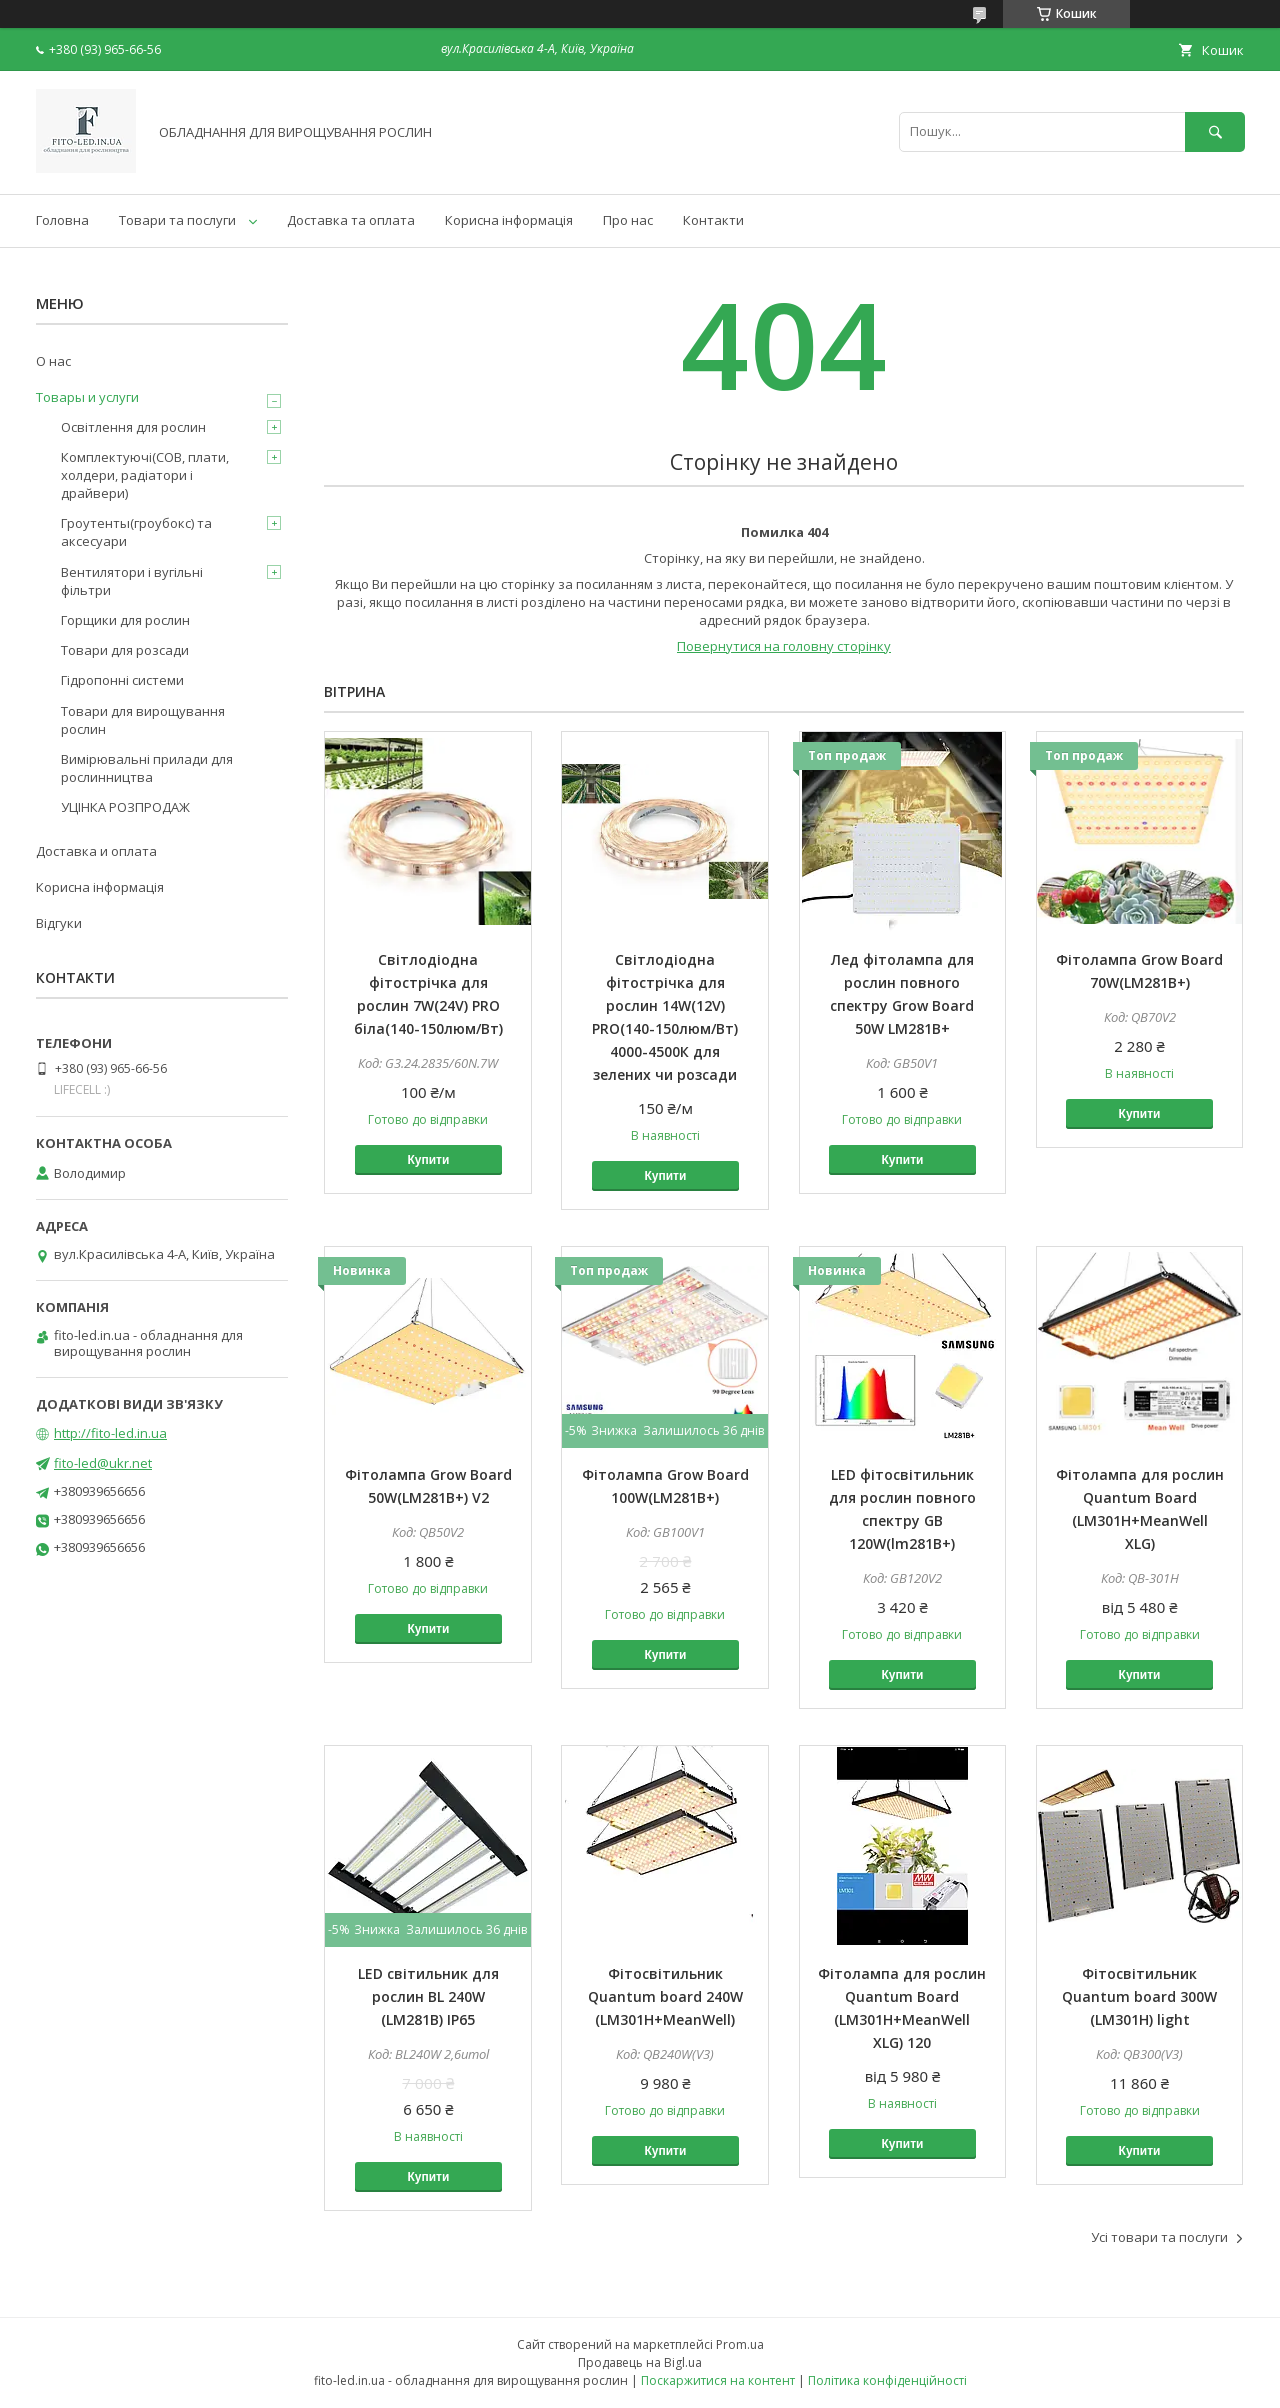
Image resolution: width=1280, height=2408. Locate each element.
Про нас (628, 220)
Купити (428, 1160)
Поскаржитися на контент (718, 2380)
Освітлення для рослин (133, 427)
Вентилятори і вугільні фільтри (132, 581)
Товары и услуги (87, 397)
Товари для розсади (125, 650)
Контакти (713, 220)
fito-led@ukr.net (103, 1463)
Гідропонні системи (122, 680)
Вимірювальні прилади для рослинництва (147, 768)
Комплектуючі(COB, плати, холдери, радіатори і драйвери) (145, 475)
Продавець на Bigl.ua (640, 2362)
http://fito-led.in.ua (110, 1433)
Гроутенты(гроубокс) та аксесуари (136, 532)
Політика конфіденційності (887, 2380)
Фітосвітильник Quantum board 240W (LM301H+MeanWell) (665, 1996)
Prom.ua (740, 2344)
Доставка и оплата (96, 851)
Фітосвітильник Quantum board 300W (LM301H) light (1139, 1996)
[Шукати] (1215, 131)
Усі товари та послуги (1159, 2237)
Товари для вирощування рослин (143, 720)
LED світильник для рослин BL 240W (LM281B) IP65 (428, 1996)
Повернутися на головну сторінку (784, 646)
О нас (53, 361)
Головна (62, 220)
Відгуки (59, 923)
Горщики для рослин (125, 620)
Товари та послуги (177, 220)
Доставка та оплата (351, 220)
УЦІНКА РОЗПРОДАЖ (125, 807)
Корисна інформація (509, 220)
